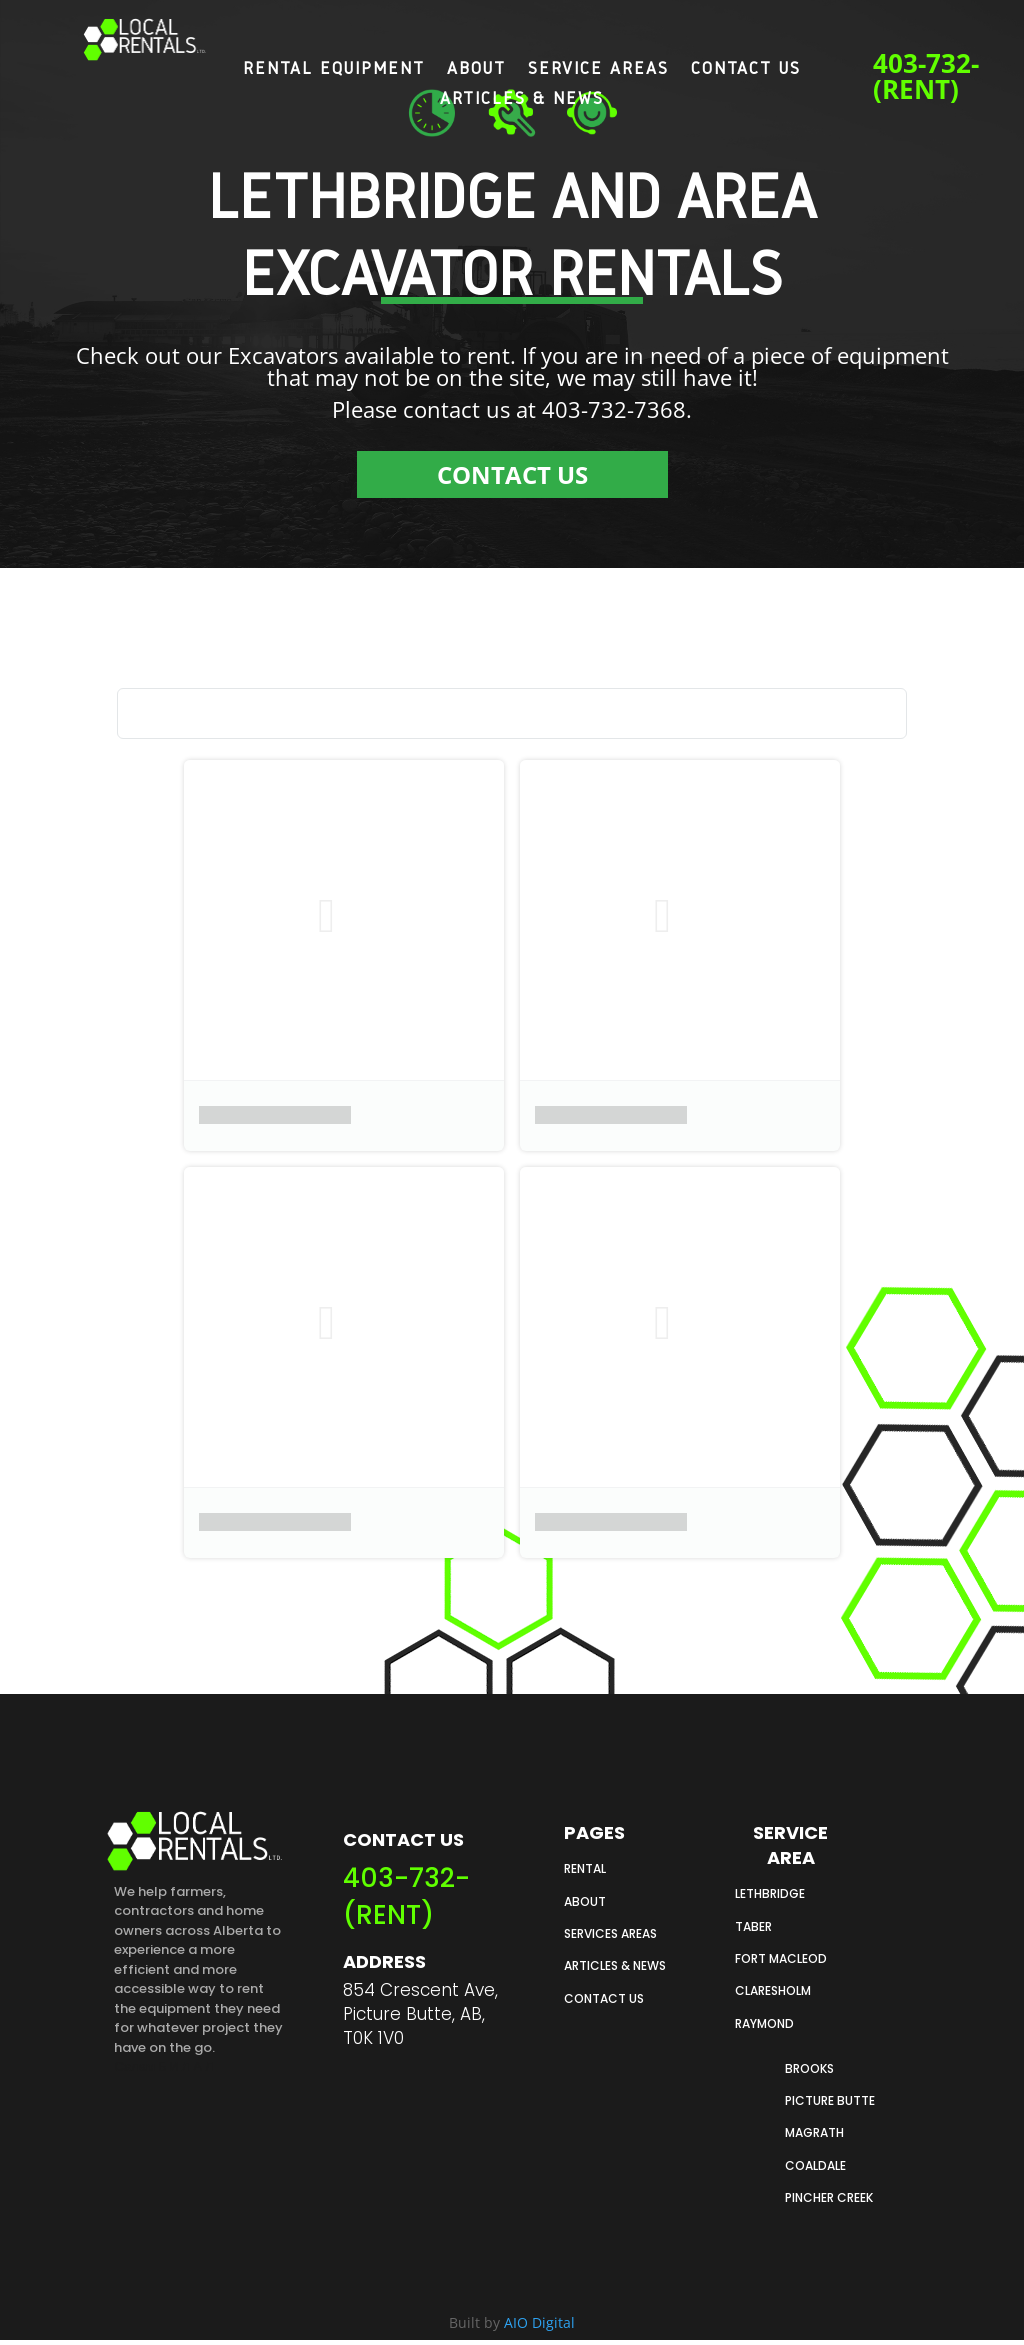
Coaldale (815, 2165)
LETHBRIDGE (770, 1893)
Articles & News (522, 99)
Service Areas (598, 69)
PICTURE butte (830, 2100)
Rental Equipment (334, 69)
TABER (753, 1926)
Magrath (814, 2132)
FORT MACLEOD (781, 1958)
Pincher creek (829, 2197)
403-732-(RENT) (926, 76)
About (476, 69)
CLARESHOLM (773, 1990)
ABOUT (585, 1901)
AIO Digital (539, 2322)
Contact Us (746, 69)
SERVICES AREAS (610, 1933)
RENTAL (585, 1868)
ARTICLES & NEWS (615, 1965)
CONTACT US (512, 474)
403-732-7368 (614, 409)
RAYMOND (764, 2023)
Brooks (809, 2068)
